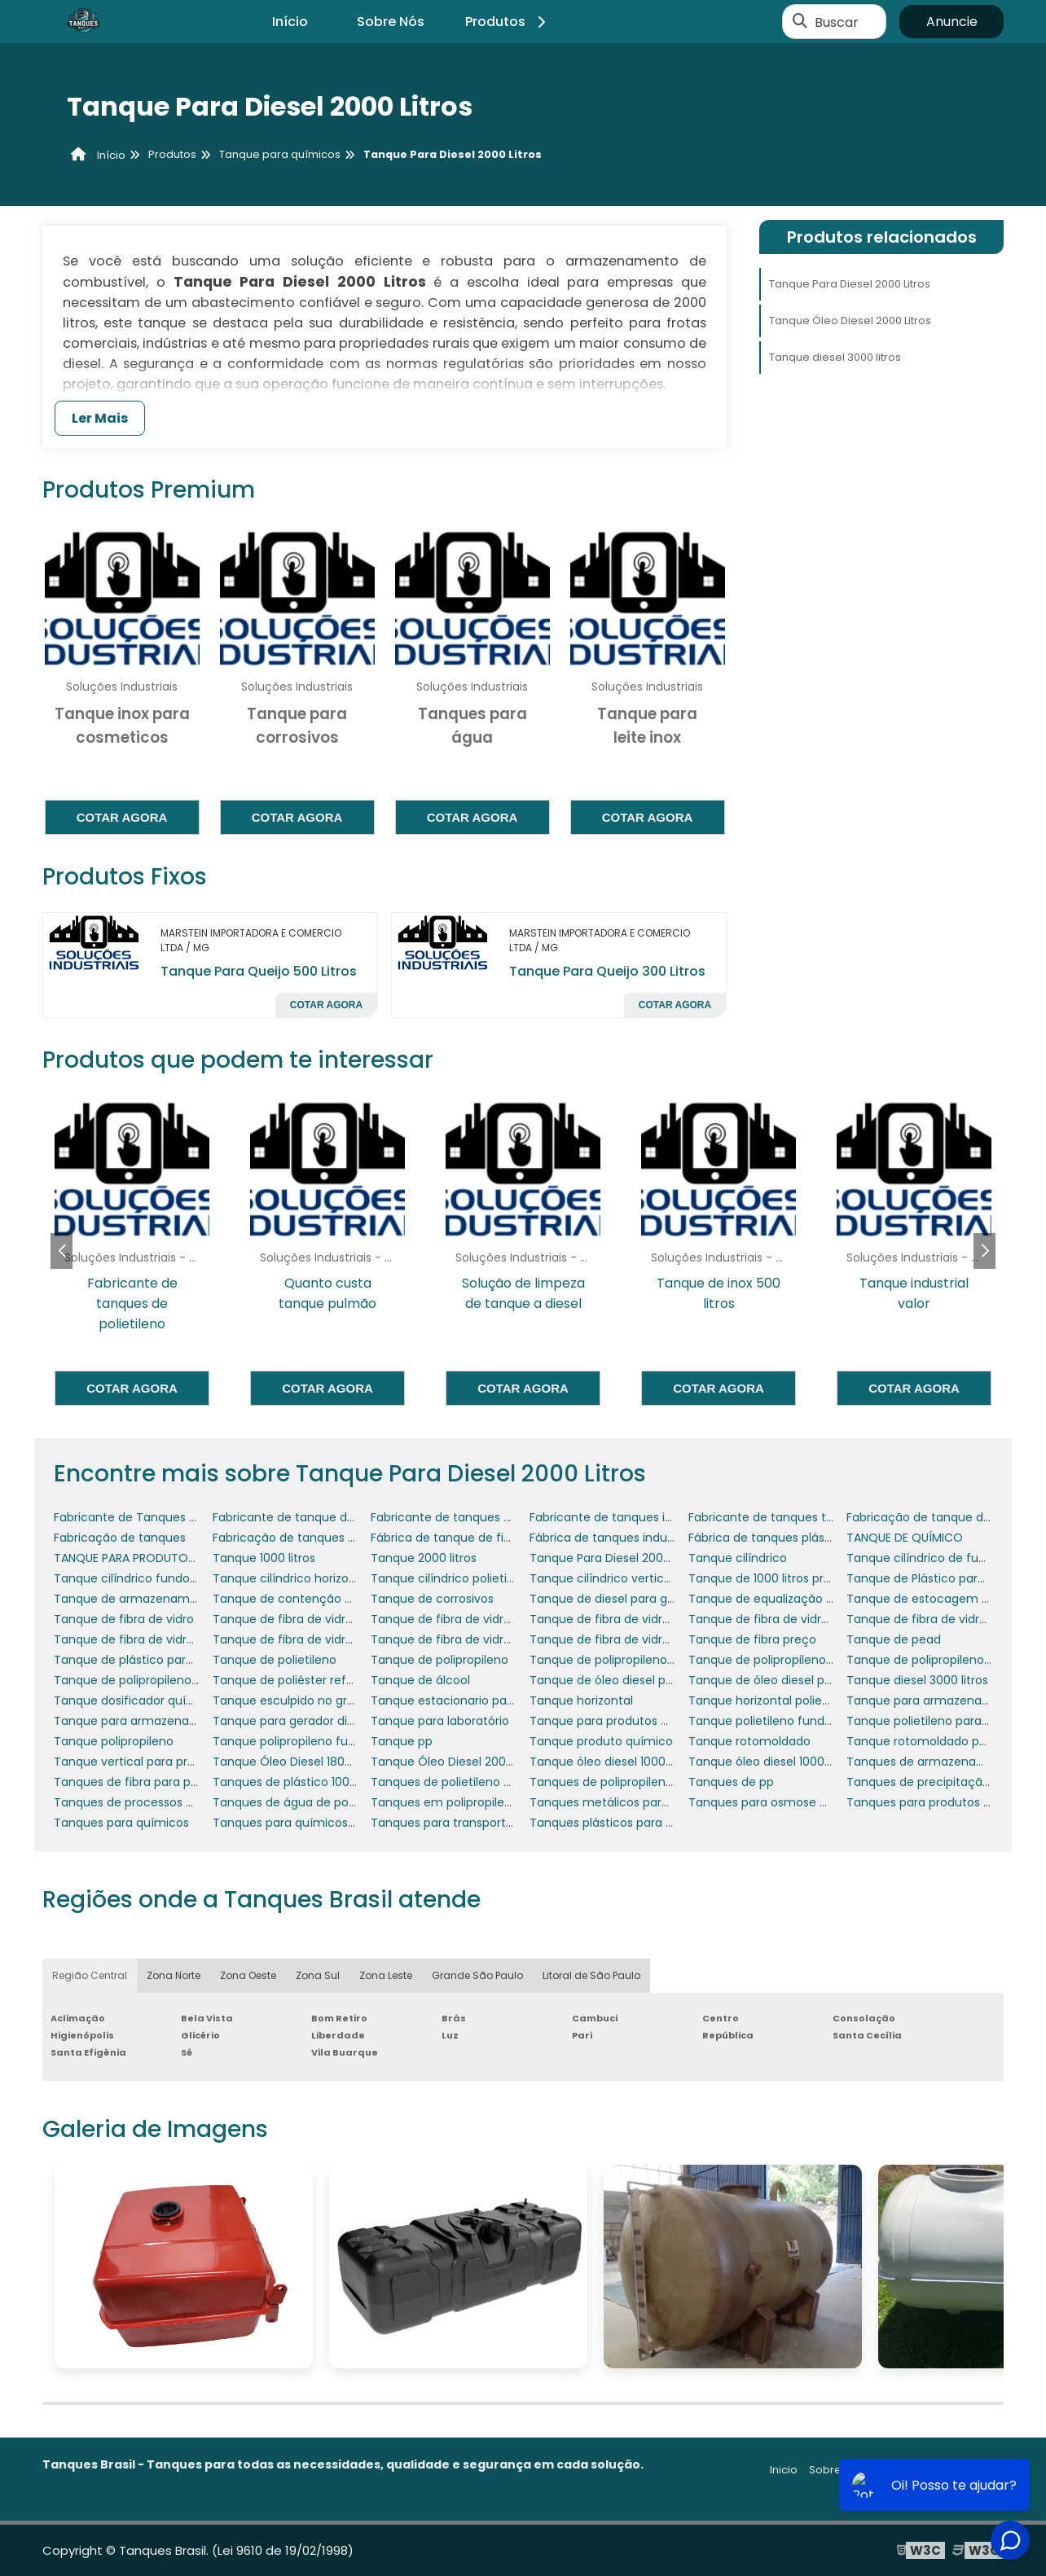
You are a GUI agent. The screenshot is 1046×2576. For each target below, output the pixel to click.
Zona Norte (173, 1975)
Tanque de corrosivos (432, 1599)
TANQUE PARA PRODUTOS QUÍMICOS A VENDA (179, 1558)
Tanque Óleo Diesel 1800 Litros (299, 1761)
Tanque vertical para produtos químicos (168, 1761)
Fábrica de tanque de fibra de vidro (471, 1537)
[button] (984, 1251)
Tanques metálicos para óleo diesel (631, 1802)
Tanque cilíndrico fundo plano (139, 1578)
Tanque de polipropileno (439, 1660)
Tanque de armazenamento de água (160, 1599)
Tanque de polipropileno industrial (942, 1660)
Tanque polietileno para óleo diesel (945, 1721)
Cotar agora (122, 817)
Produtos (508, 21)
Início (290, 21)
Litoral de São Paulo (591, 1975)
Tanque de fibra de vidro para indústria (481, 1619)
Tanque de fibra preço (752, 1639)
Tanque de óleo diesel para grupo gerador (808, 1680)
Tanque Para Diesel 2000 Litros (849, 284)
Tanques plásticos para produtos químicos (651, 1823)
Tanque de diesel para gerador (617, 1599)
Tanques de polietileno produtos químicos (491, 1782)
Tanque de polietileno (274, 1660)
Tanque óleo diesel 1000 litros (613, 1761)
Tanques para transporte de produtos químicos (506, 1823)
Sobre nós (836, 2469)
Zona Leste (385, 1975)
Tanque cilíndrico (737, 1558)
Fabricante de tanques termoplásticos (798, 1517)
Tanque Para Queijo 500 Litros (258, 971)
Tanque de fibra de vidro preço (301, 1639)
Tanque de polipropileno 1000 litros (628, 1660)
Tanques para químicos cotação (306, 1823)
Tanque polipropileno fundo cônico (312, 1741)
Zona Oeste (248, 1975)
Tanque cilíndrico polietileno (451, 1578)
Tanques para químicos (121, 1823)
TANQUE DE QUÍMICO (904, 1537)
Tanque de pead (893, 1639)
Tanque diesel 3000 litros (835, 357)
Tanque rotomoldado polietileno (938, 1741)
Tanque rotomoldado (749, 1741)
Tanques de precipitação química (943, 1782)
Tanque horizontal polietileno (771, 1700)
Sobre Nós (390, 21)
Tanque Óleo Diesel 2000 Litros (850, 320)
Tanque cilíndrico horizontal (292, 1578)
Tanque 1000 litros (264, 1558)
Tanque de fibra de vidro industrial (310, 1619)
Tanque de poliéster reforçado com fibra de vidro (354, 1680)
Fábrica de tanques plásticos (770, 1537)
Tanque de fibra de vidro (124, 1619)
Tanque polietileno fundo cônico (781, 1721)
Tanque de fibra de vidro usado (460, 1639)
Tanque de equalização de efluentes (793, 1599)
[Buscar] (800, 22)
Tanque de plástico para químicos (151, 1660)
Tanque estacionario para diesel (462, 1700)
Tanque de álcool (420, 1680)
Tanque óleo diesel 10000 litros (775, 1761)
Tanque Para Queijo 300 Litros (607, 971)
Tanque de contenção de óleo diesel (318, 1599)
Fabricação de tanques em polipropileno (328, 1537)
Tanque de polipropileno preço (141, 1680)
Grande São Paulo (477, 1975)
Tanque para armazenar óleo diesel (155, 1721)
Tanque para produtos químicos (622, 1721)
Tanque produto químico (601, 1741)
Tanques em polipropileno (445, 1802)
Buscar (837, 21)
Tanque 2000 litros (424, 1558)
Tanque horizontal (581, 1700)
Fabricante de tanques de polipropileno (482, 1517)
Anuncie (952, 21)
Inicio (784, 2469)
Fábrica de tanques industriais (615, 1537)
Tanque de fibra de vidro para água (155, 1639)
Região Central (89, 1975)
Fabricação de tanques (120, 1537)
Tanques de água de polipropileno (310, 1802)
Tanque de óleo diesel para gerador (631, 1680)
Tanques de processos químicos (146, 1802)
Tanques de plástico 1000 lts (293, 1782)
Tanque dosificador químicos (137, 1700)
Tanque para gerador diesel (291, 1721)
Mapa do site (969, 2469)
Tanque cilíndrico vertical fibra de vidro (641, 1578)
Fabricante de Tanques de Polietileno (159, 1517)
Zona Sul (318, 1975)
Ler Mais (100, 418)
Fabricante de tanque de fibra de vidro (323, 1517)
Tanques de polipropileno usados (623, 1782)
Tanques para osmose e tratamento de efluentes (830, 1802)
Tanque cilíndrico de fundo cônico (944, 1558)
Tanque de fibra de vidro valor (615, 1639)
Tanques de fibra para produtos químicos (172, 1782)
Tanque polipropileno (114, 1741)
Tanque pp (402, 1741)
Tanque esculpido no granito (294, 1700)
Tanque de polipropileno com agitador (798, 1660)
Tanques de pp (731, 1782)
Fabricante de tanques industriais (624, 1517)
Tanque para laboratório (440, 1721)
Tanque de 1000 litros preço (767, 1578)
